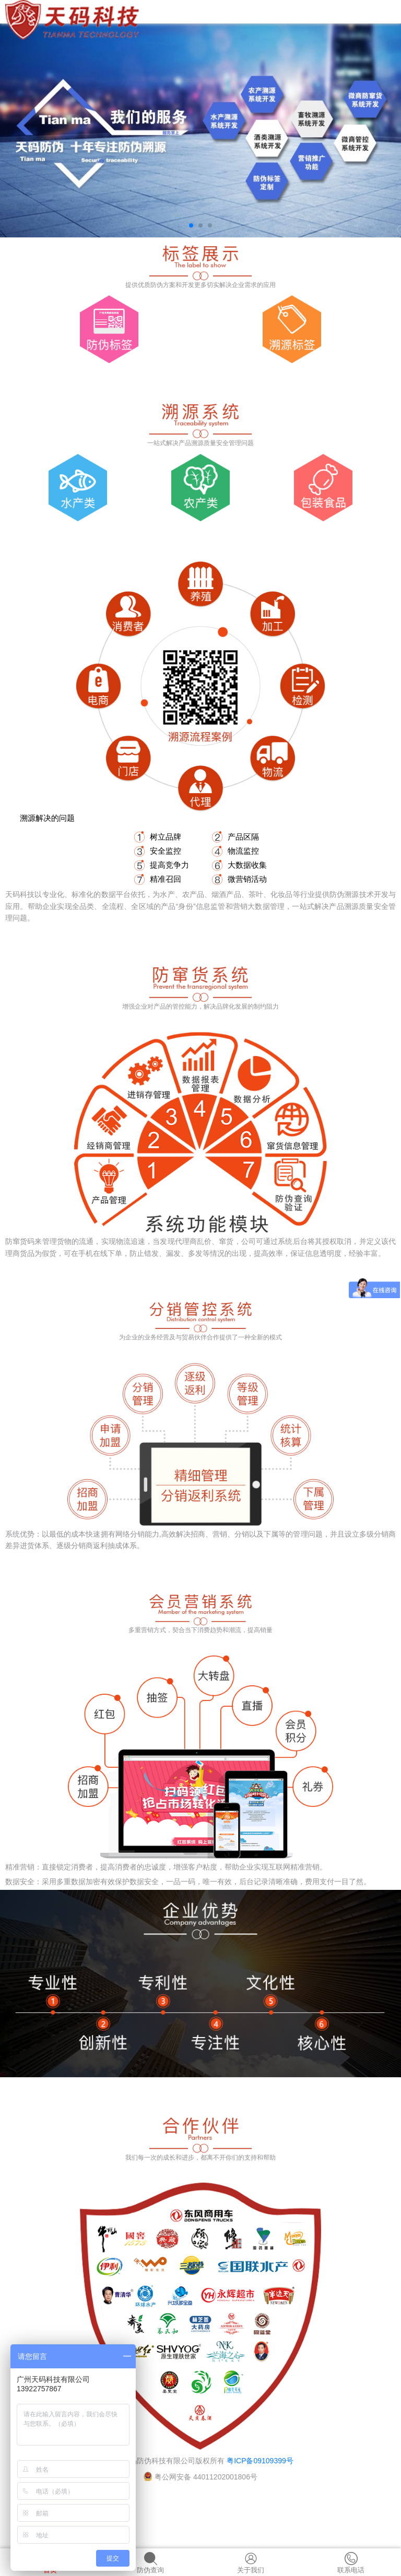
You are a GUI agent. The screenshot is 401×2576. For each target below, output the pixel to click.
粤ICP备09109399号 (260, 2461)
